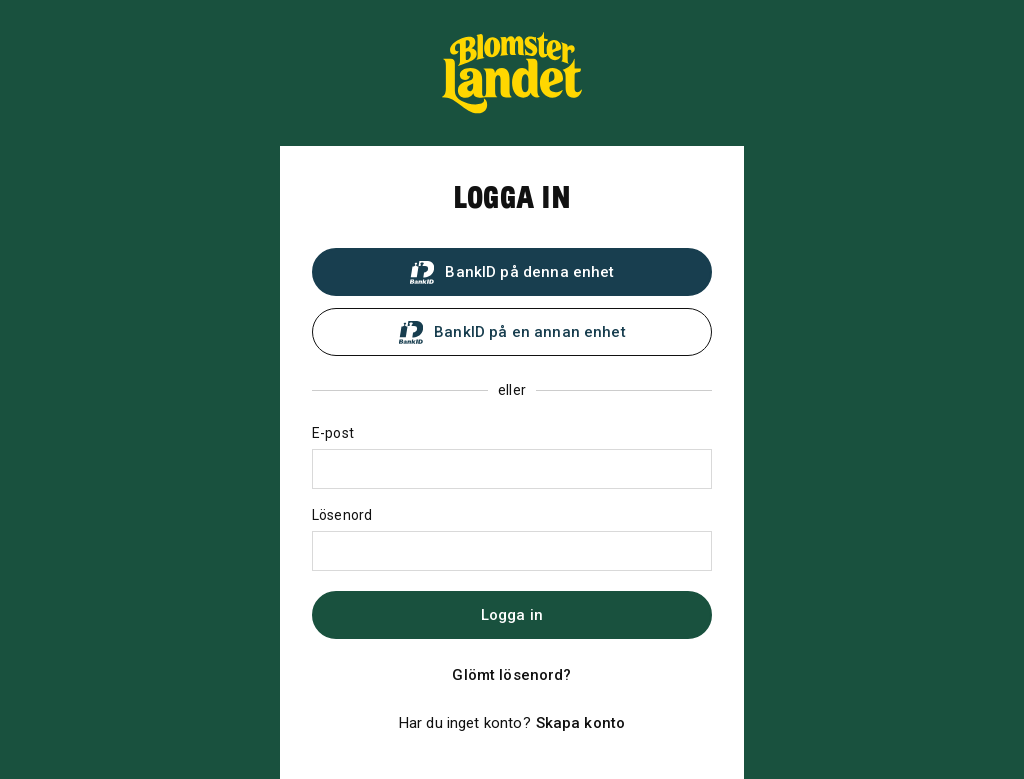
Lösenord (342, 515)
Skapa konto (581, 723)
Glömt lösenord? (511, 675)
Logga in (512, 615)
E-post (333, 433)
